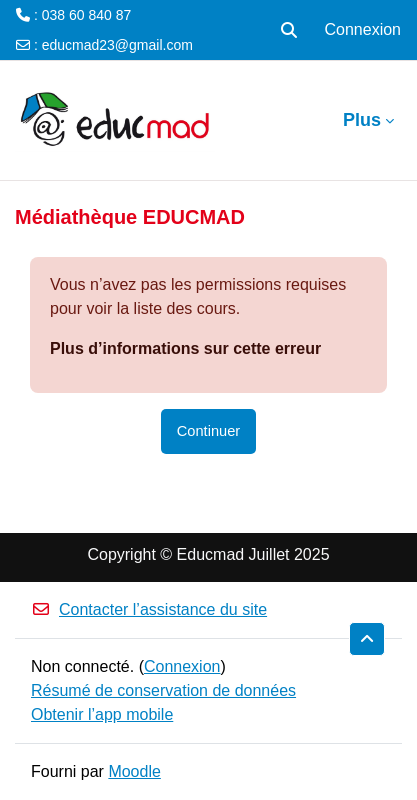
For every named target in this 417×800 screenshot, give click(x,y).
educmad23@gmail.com (117, 45)
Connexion (363, 29)
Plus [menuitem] (362, 120)
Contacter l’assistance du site (149, 609)
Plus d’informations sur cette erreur (185, 348)
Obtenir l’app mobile (102, 714)
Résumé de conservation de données (163, 690)
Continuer (208, 431)
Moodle (134, 771)
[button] (289, 30)
